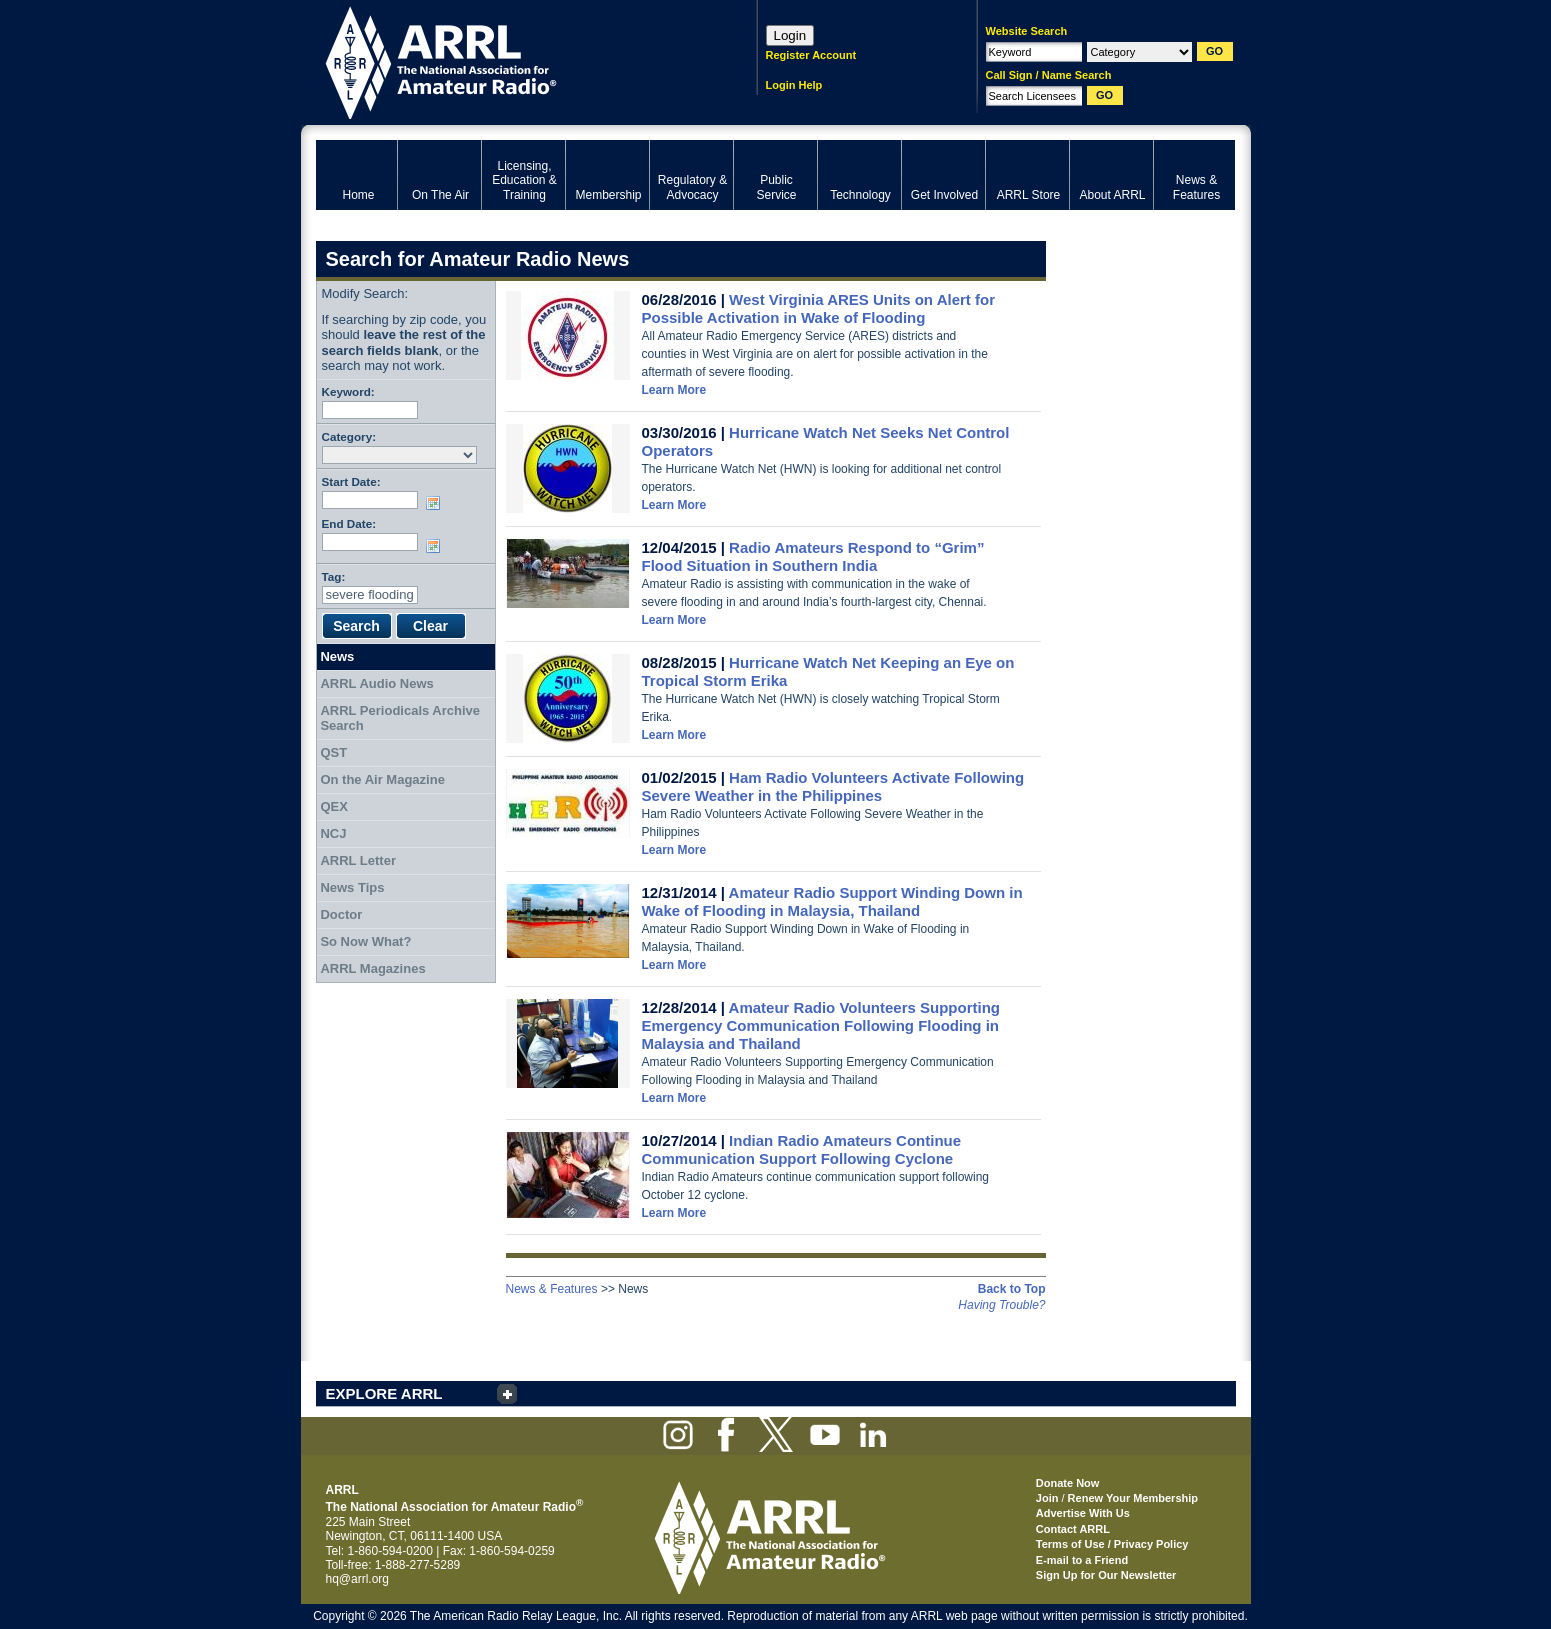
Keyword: (348, 391)
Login (790, 35)
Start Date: (351, 481)
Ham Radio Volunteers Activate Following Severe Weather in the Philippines (833, 786)
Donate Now (1068, 1483)
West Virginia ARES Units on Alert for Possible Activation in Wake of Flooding (818, 308)
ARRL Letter (358, 860)
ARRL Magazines (372, 968)
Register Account (811, 55)
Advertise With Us (1083, 1513)
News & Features (552, 1289)
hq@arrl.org (358, 1579)
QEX (333, 806)
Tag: (334, 576)
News (337, 656)
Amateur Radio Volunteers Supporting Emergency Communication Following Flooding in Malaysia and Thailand (821, 1025)
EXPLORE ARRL (384, 1393)
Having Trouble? (1001, 1305)
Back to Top (1012, 1289)
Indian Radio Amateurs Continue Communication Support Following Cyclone (802, 1149)
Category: (349, 436)
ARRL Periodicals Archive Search (400, 718)
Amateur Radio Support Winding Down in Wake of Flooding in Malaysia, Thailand (832, 901)
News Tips (352, 887)
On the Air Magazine (382, 779)
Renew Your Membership (1133, 1498)
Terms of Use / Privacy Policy (1112, 1544)
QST (333, 752)
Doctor (341, 914)
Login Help (794, 85)
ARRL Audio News (376, 683)
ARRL (510, 60)
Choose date (437, 503)
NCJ (333, 833)
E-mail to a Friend (1082, 1560)
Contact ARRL (1073, 1529)
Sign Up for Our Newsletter (1106, 1575)
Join (1047, 1498)
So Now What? (365, 941)
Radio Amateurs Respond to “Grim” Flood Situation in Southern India (813, 556)
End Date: (349, 523)
